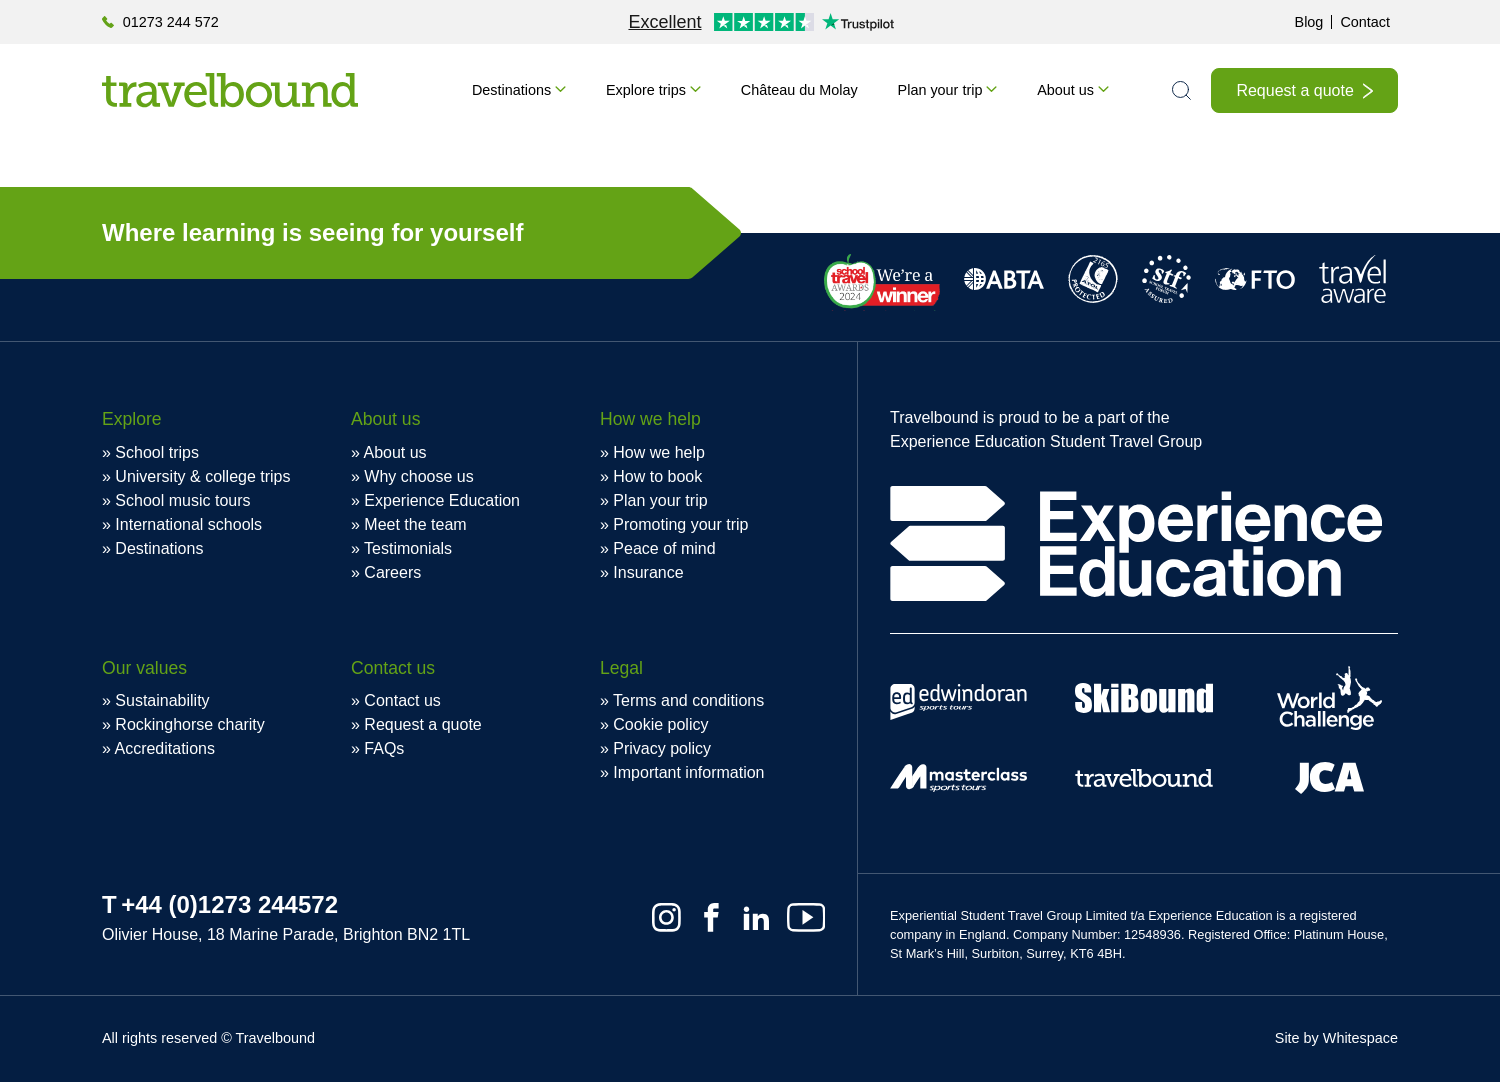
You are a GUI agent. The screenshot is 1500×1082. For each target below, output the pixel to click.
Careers (392, 572)
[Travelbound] (230, 90)
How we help (659, 452)
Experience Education (442, 500)
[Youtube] (806, 917)
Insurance (648, 572)
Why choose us (418, 476)
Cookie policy (660, 724)
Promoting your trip (680, 524)
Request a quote (1294, 90)
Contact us (402, 700)
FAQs (384, 748)
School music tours (182, 500)
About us (1065, 90)
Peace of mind (664, 548)
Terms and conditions (688, 700)
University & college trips (202, 476)
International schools (188, 524)
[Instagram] (666, 917)
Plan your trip (940, 90)
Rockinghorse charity (189, 724)
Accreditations (164, 748)
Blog (1309, 22)
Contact (1365, 22)
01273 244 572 (171, 22)
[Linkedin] (756, 917)
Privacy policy (662, 748)
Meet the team (415, 524)
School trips (157, 452)
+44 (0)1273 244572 (229, 904)
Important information (688, 772)
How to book (657, 476)
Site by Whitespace (1336, 1038)
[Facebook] (711, 917)
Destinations (511, 90)
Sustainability (162, 700)
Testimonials (408, 548)
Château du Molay (799, 90)
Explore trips (646, 90)
